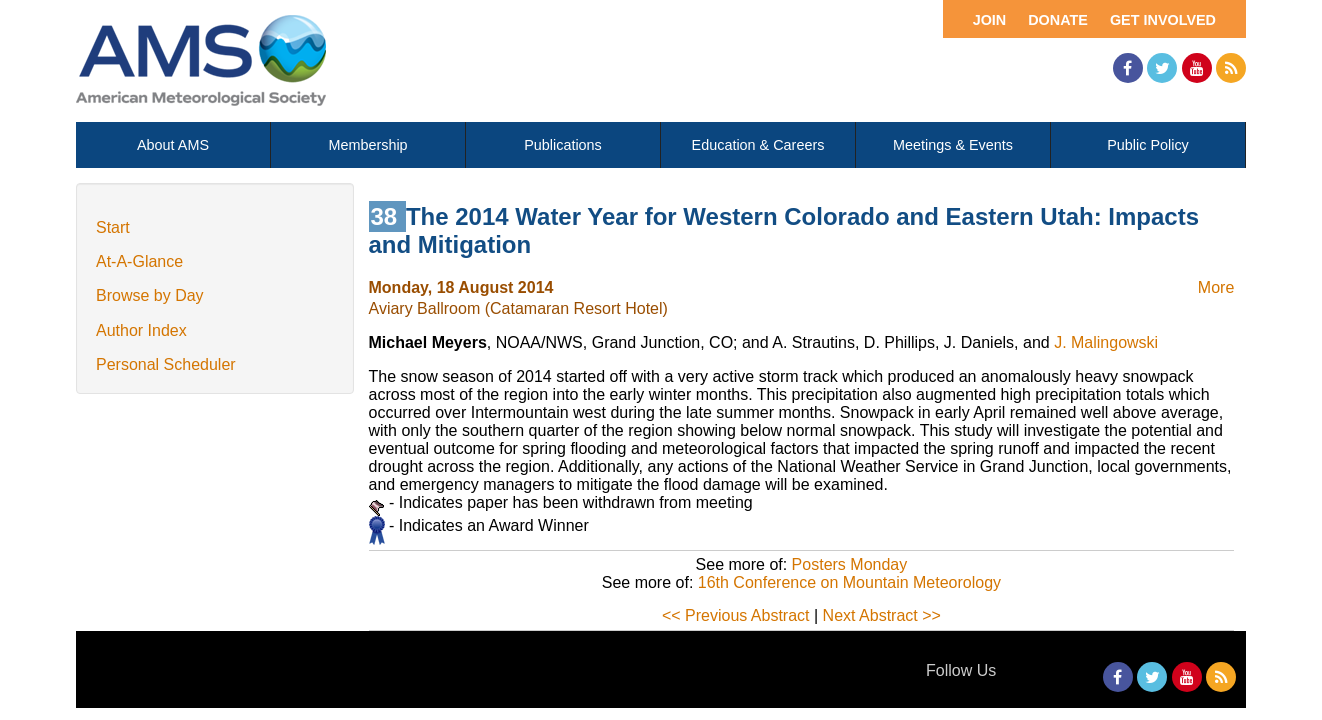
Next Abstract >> (882, 615)
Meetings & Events (953, 145)
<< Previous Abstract (736, 615)
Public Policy (1148, 145)
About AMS (173, 145)
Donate (1058, 20)
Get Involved (1163, 20)
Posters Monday (850, 564)
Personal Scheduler (166, 364)
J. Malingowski (1106, 342)
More (1216, 287)
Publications (563, 145)
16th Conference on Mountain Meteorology (849, 582)
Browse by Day (150, 295)
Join (990, 20)
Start (113, 227)
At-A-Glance (139, 261)
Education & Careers (758, 145)
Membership (367, 145)
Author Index (141, 330)
